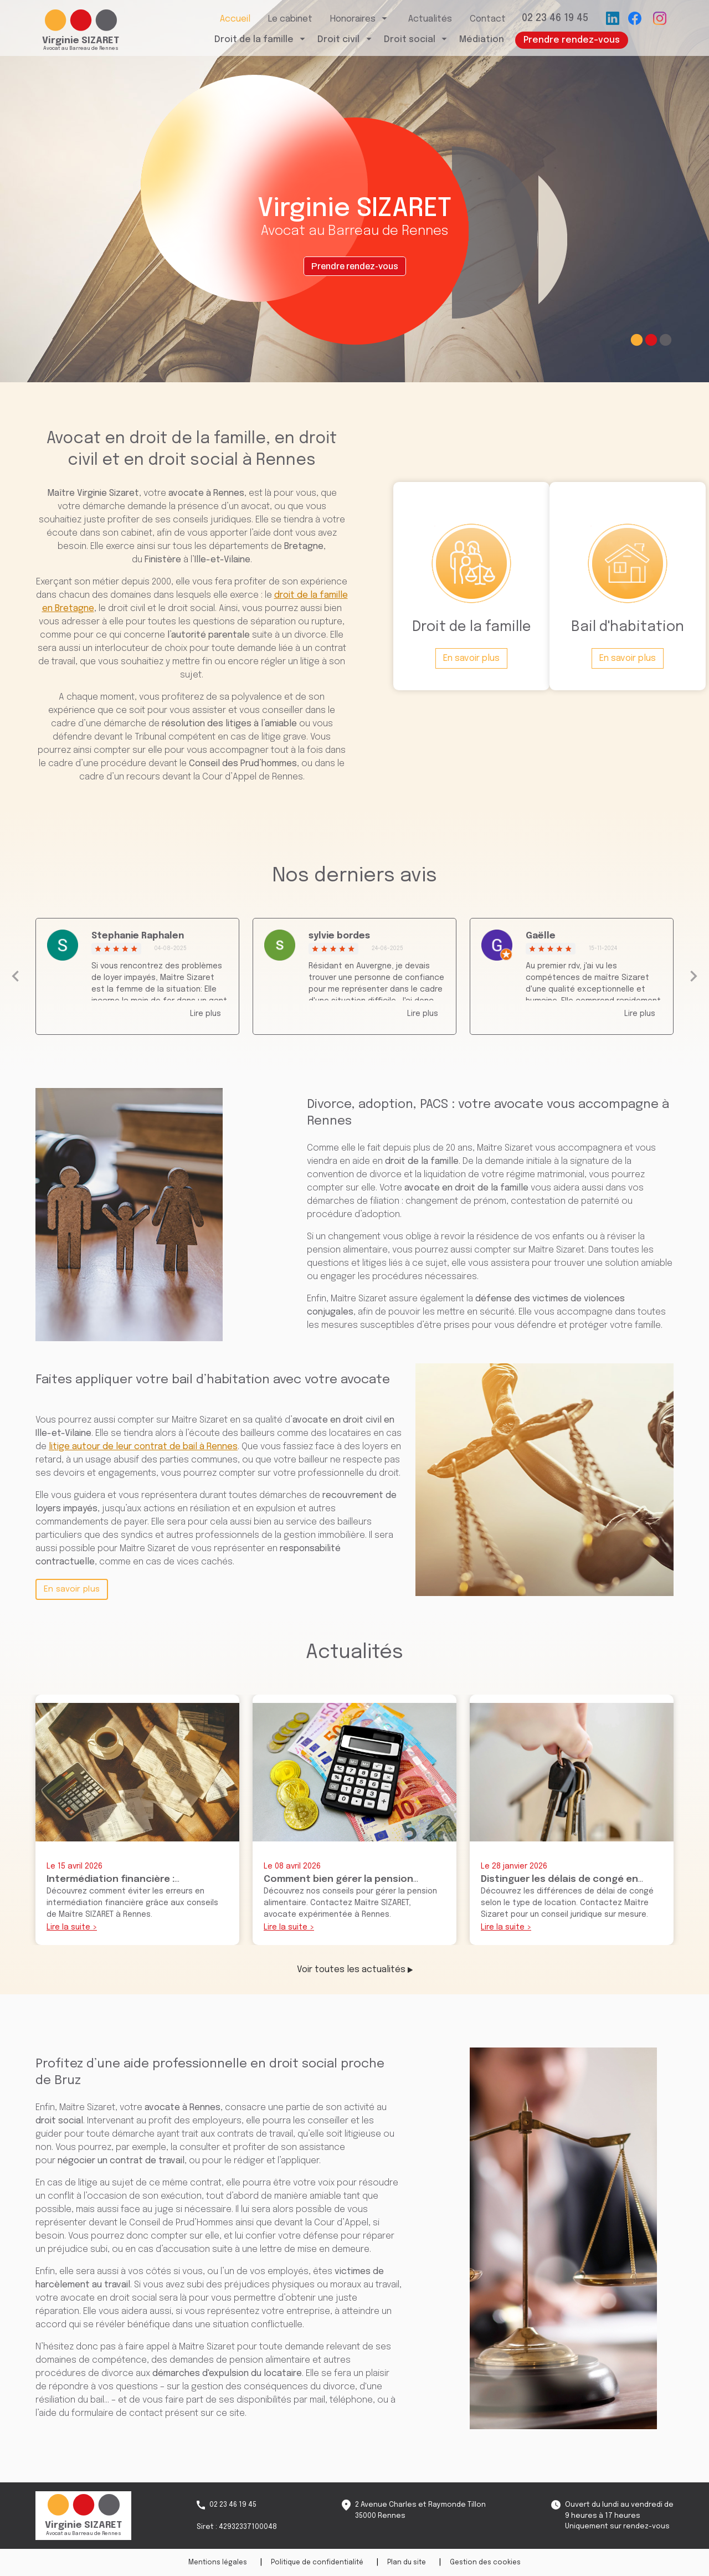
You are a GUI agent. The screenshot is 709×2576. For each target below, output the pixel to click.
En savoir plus (72, 1589)
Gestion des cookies (485, 2562)
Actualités (430, 23)
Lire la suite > (72, 1927)
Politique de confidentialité (317, 2562)
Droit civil (338, 44)
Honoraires (353, 23)
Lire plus (205, 1014)
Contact (488, 23)
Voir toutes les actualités (355, 1969)
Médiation (481, 44)
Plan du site (406, 2562)
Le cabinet (290, 23)
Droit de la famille (254, 44)
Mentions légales (217, 2562)
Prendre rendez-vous (571, 45)
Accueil (235, 23)
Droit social (409, 44)
